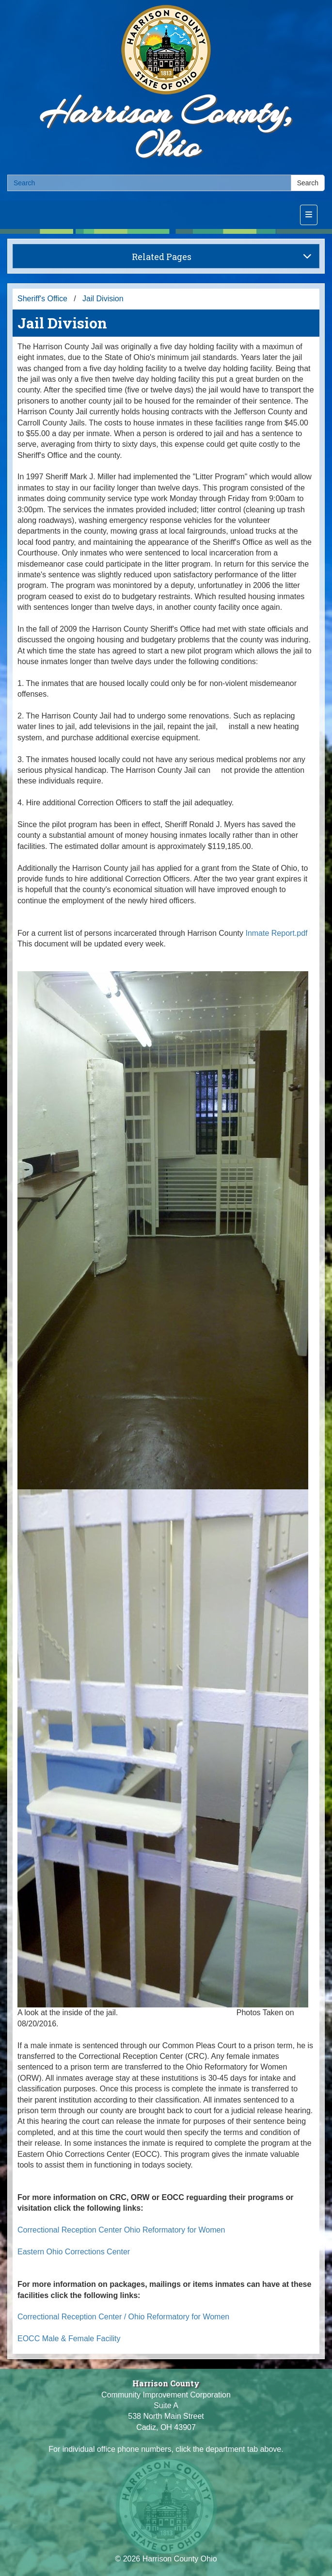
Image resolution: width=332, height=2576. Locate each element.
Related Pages (222, 256)
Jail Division (102, 298)
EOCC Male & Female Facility (69, 2338)
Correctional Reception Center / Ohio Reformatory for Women (123, 2317)
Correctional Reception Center (69, 2230)
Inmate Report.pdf (276, 933)
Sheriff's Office (42, 298)
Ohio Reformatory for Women (174, 2230)
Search (307, 183)
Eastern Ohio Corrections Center (73, 2252)
